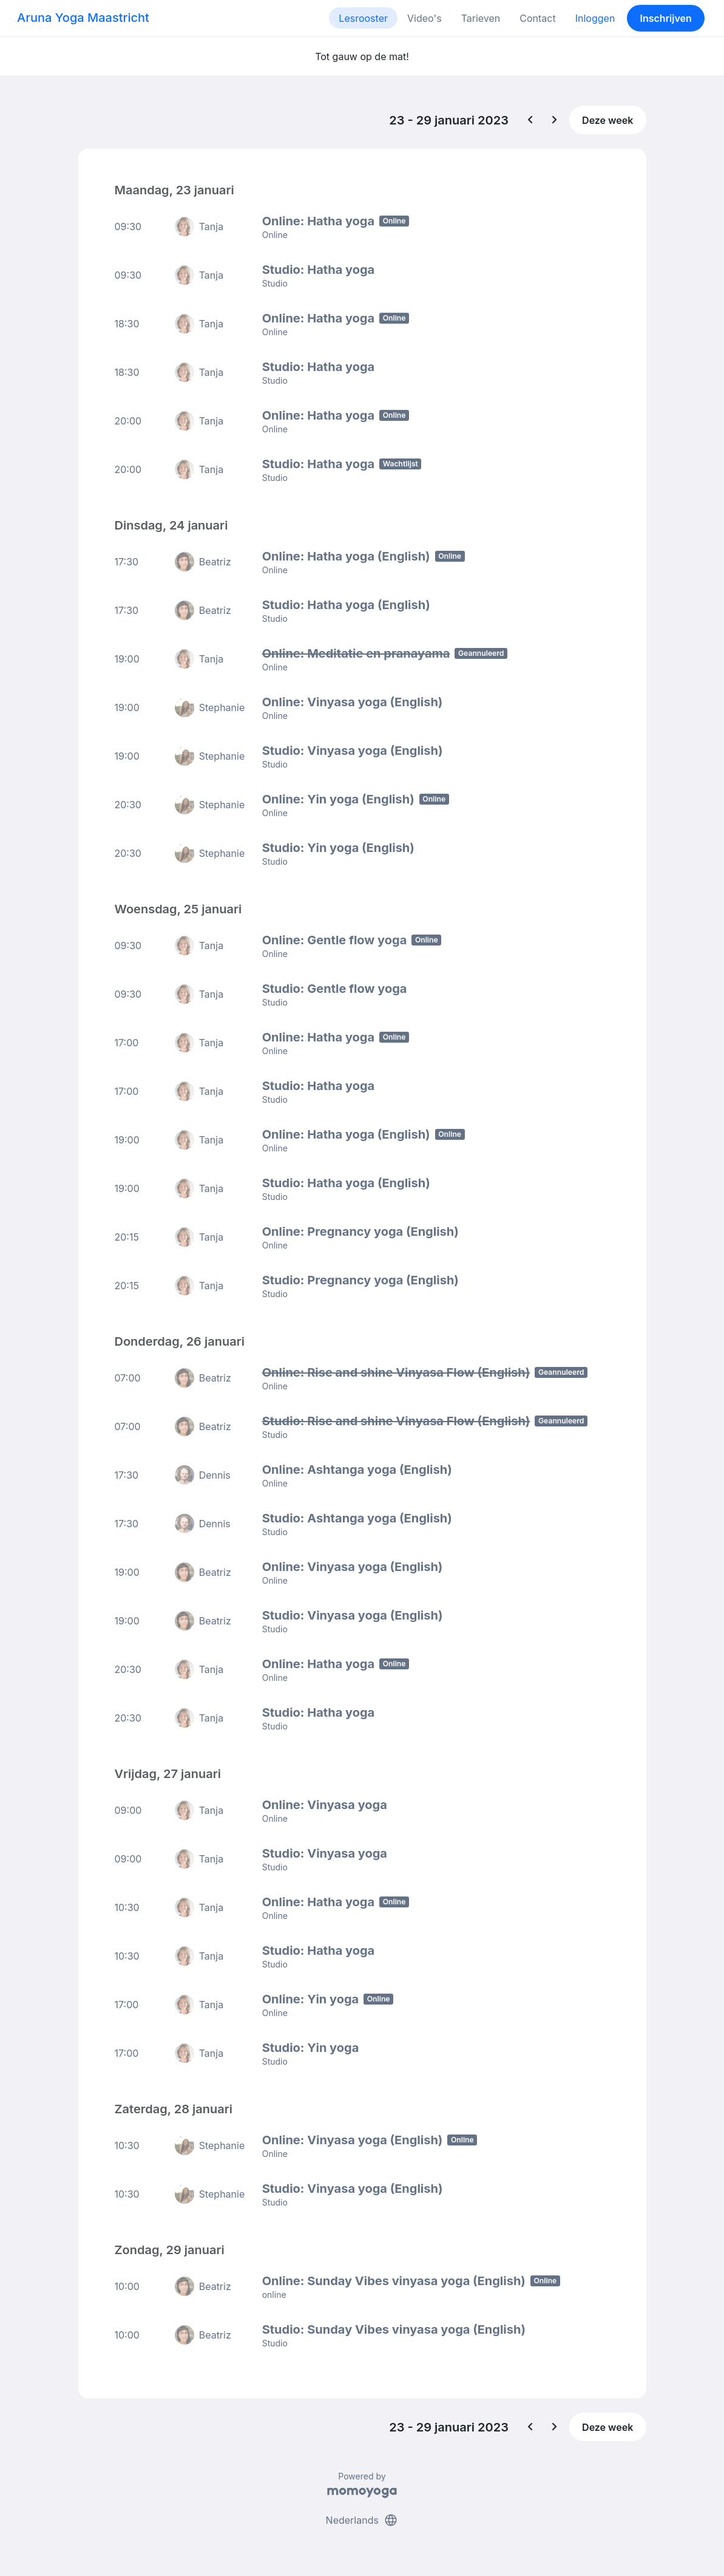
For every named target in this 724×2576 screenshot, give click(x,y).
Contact (537, 18)
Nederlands (362, 2520)
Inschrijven (666, 18)
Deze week (607, 120)
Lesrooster (363, 18)
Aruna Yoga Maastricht (83, 17)
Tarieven (481, 18)
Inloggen (595, 18)
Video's (424, 18)
